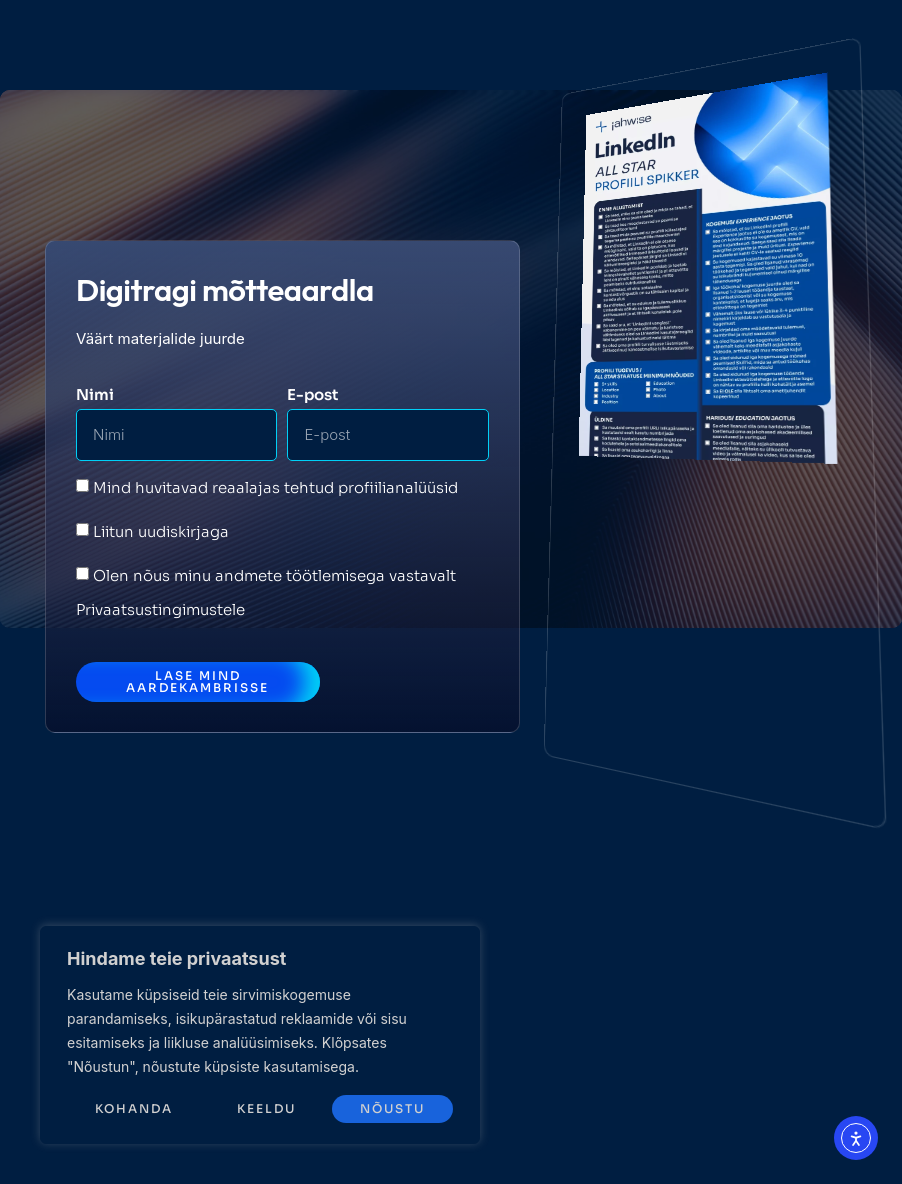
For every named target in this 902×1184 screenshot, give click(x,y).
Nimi (95, 394)
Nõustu (392, 1108)
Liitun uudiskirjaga (161, 531)
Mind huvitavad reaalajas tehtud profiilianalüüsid (275, 487)
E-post (312, 394)
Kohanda (134, 1108)
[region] (260, 1035)
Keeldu (266, 1108)
